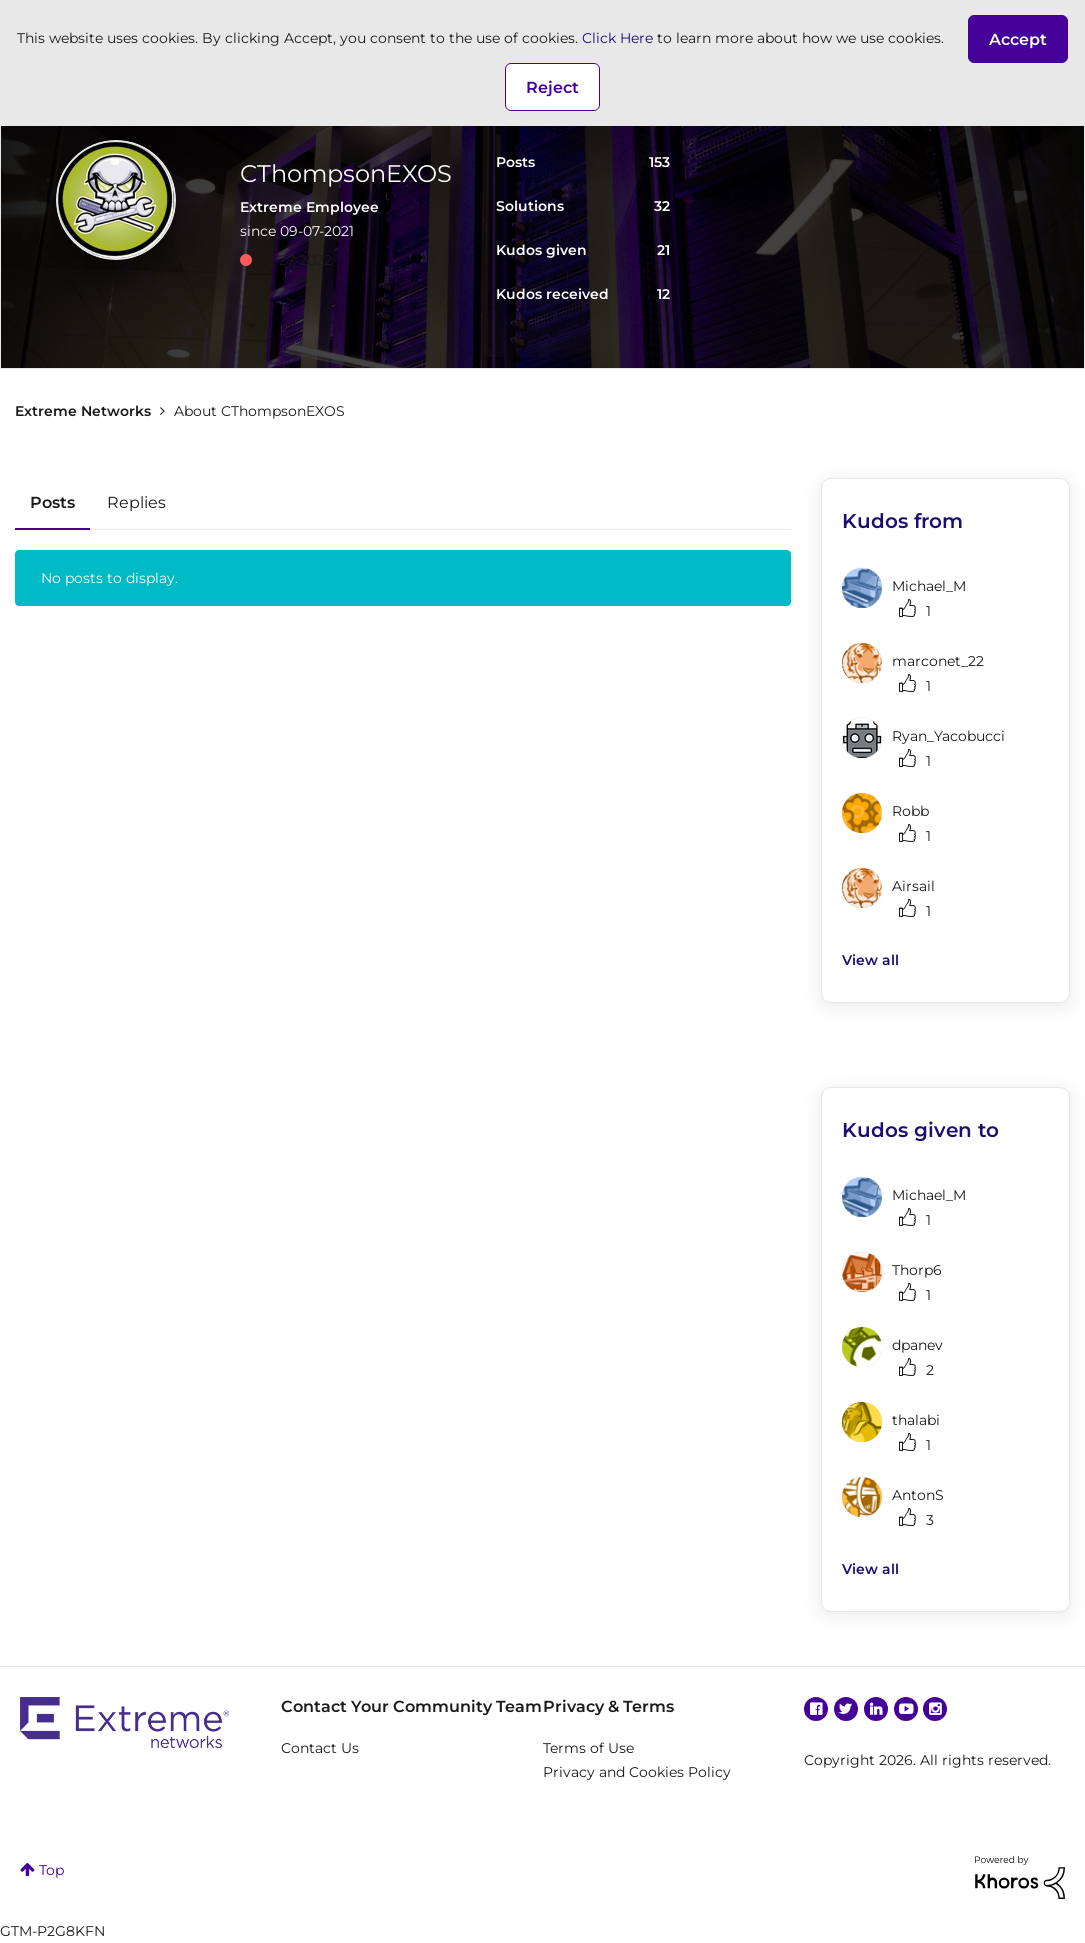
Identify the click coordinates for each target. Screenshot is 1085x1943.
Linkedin (876, 1709)
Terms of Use (588, 1748)
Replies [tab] (136, 502)
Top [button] (51, 1870)
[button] (1018, 39)
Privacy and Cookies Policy (637, 1772)
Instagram (935, 1709)
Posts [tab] (52, 502)
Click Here (617, 38)
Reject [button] (552, 87)
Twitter (846, 1709)
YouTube (906, 1709)
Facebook (816, 1709)
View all (870, 960)
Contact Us (320, 1748)
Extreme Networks (83, 411)
